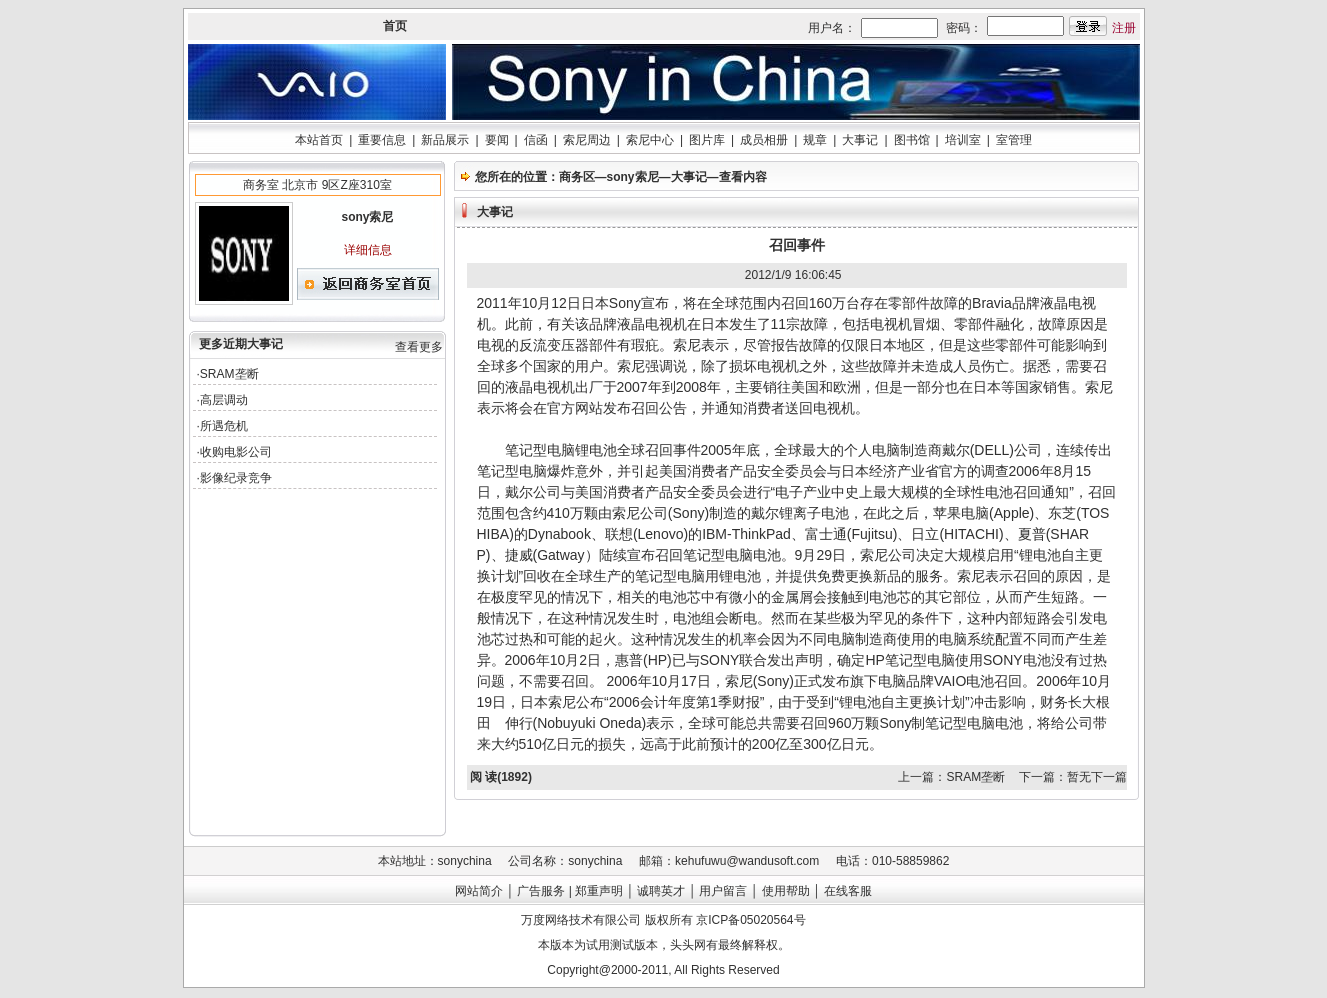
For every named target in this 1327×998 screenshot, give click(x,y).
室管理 (1014, 140)
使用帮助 (786, 891)
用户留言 (723, 891)
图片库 (707, 140)
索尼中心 (650, 140)
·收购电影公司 (234, 452)
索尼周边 (587, 140)
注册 (1124, 28)
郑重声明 (599, 891)
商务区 (577, 177)
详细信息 (368, 250)
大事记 (860, 140)
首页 (395, 26)
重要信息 (382, 140)
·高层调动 (222, 400)
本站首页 (319, 140)
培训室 (963, 140)
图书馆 (912, 140)
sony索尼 (633, 177)
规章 (815, 140)
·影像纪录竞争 (234, 478)
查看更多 (419, 347)
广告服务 (541, 891)
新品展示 (445, 140)
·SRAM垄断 (228, 374)
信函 (536, 140)
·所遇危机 (222, 426)
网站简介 (479, 891)
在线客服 (848, 891)
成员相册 (764, 140)
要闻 (497, 140)
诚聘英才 (661, 891)
